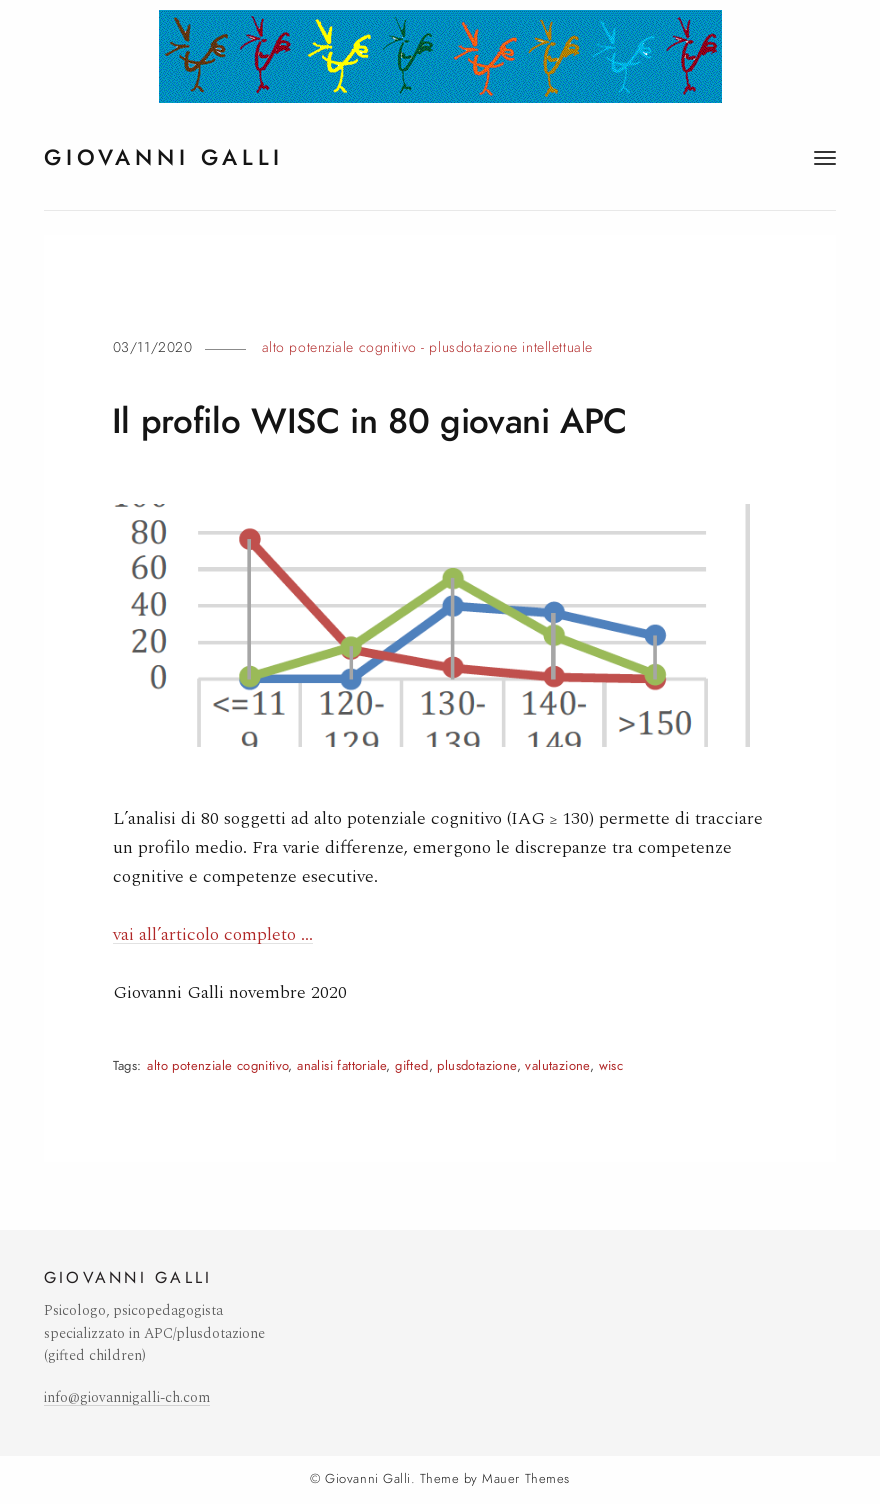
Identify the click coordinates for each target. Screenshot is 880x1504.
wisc (611, 1065)
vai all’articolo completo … (213, 934)
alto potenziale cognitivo (217, 1065)
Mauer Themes (525, 1479)
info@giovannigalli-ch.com (127, 1398)
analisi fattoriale (341, 1065)
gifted (411, 1065)
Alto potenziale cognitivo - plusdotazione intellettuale (427, 347)
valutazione (557, 1065)
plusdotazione (476, 1065)
